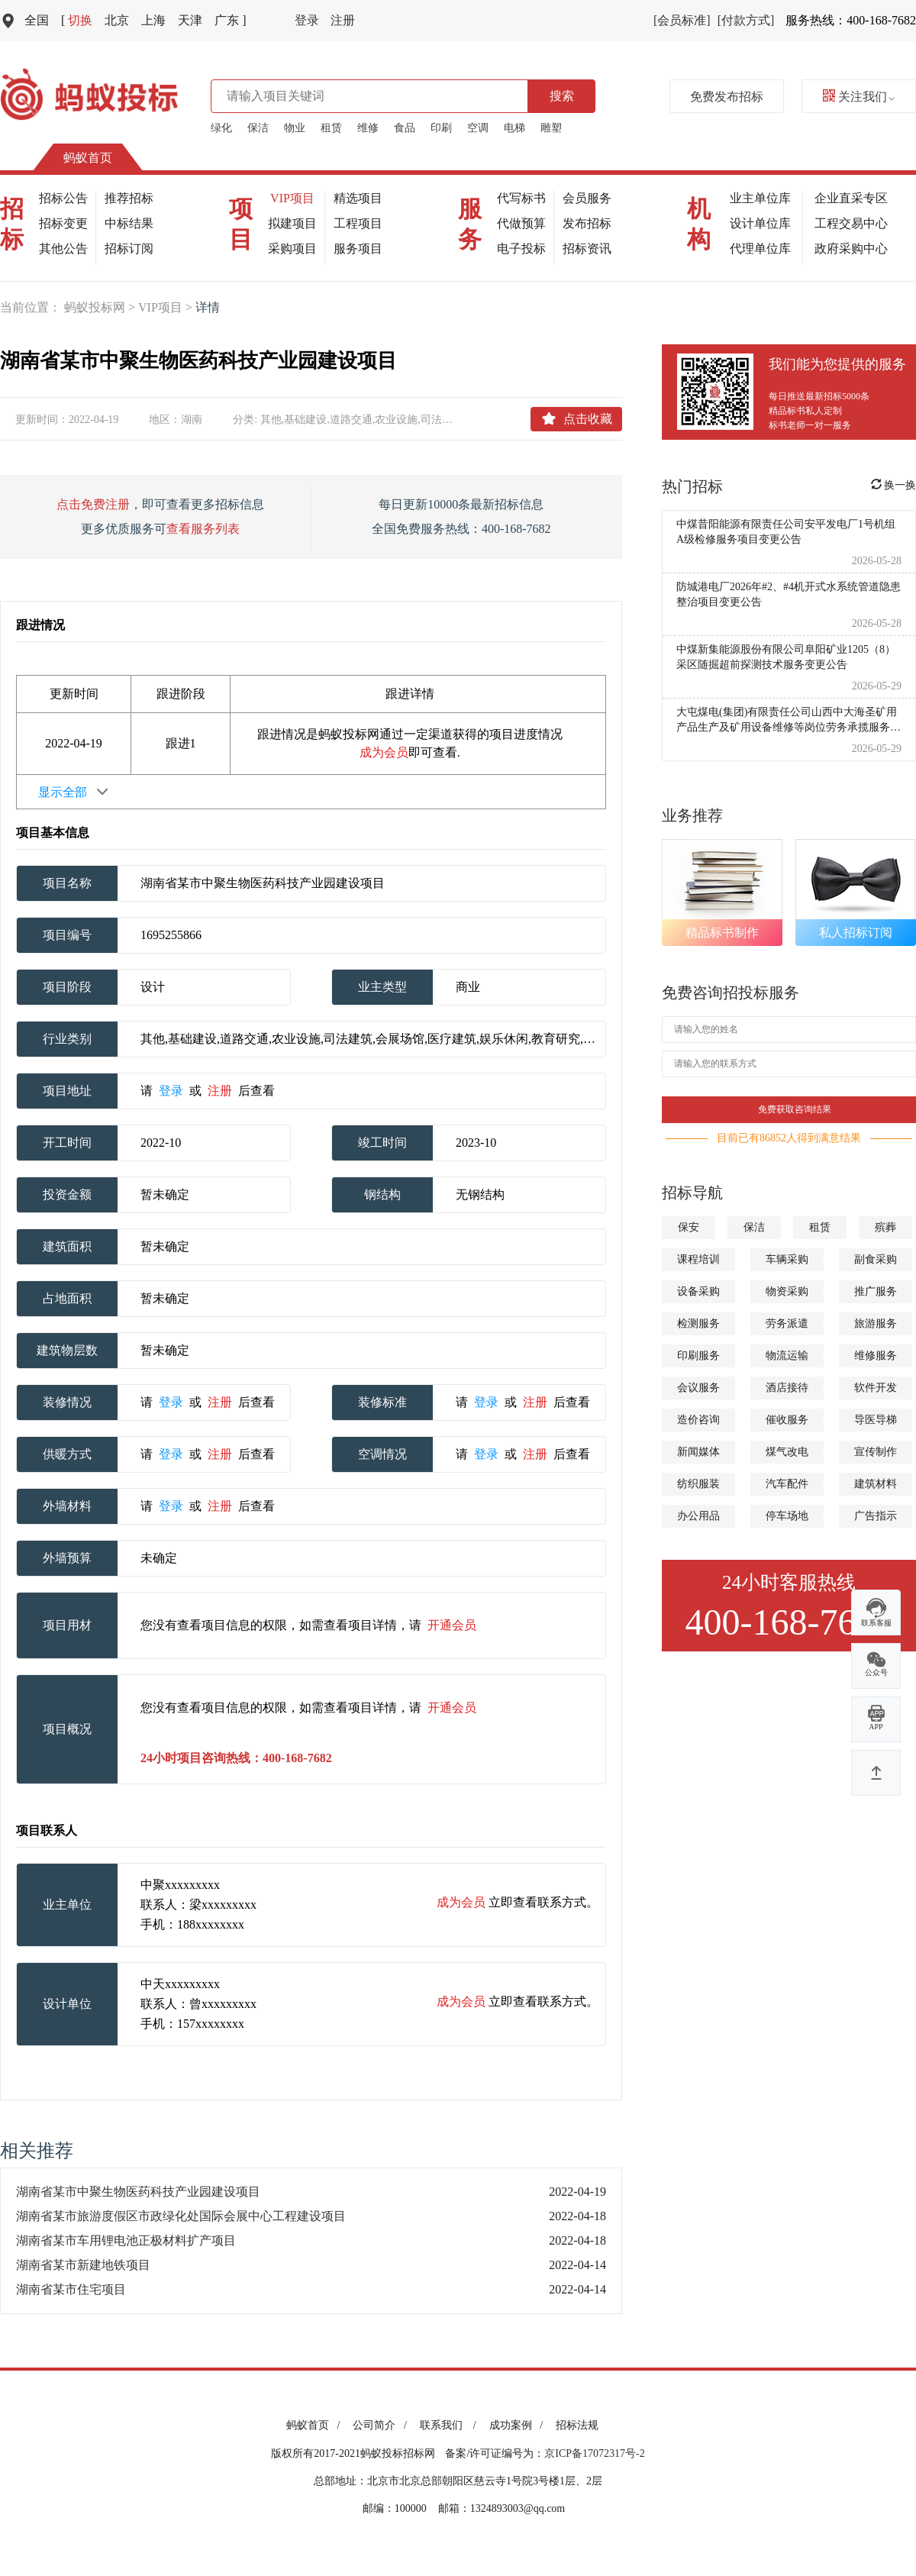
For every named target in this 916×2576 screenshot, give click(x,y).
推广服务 (875, 1291)
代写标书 (521, 198)
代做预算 (521, 223)
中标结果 (129, 223)
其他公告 (63, 248)
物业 (294, 128)
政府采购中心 (851, 248)
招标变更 (63, 223)
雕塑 (551, 128)
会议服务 (698, 1387)
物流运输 (787, 1355)
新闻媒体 (698, 1451)
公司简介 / (382, 2425)
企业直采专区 (851, 198)
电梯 (514, 128)
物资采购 (787, 1291)
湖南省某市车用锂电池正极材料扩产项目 (126, 2240)
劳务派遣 (787, 1323)
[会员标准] (682, 20)
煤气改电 (787, 1451)
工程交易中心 (851, 223)
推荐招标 (129, 198)
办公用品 (698, 1516)
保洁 (258, 128)
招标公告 (63, 198)
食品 (404, 128)
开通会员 (451, 1625)
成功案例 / (518, 2425)
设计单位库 (760, 223)
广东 (230, 20)
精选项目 (358, 198)
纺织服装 (698, 1484)
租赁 (331, 128)
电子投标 (521, 248)
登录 (307, 20)
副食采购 (875, 1259)
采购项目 (292, 248)
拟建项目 (292, 223)
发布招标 (587, 223)
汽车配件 (787, 1484)
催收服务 (787, 1419)
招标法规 (577, 2425)
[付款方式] (746, 20)
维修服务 (875, 1355)
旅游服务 (875, 1323)
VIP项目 (292, 198)
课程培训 (698, 1259)
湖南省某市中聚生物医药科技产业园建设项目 (138, 2191)
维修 (368, 128)
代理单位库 (760, 248)
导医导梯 (875, 1419)
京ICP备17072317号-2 (594, 2453)
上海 (153, 20)
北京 (117, 20)
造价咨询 (698, 1419)
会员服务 (587, 198)
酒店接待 (787, 1387)
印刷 (441, 128)
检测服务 (698, 1323)
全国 (36, 20)
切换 (76, 20)
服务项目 (358, 248)
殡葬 (885, 1227)
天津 (190, 20)
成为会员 (384, 752)
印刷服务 (698, 1355)
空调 (478, 128)
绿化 (221, 128)
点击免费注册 (93, 504)
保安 (688, 1227)
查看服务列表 (203, 528)
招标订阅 (129, 248)
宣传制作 (875, 1451)
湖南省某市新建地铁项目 (83, 2264)
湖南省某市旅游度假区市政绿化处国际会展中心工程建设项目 (181, 2216)
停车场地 (787, 1516)
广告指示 (875, 1516)
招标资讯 (587, 248)
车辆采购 (787, 1259)
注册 (343, 20)
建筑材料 (875, 1484)
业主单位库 (760, 198)
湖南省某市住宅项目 (71, 2289)
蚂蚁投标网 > (101, 307)
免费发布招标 (726, 96)
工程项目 (358, 223)
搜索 (562, 95)
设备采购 (698, 1291)
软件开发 (875, 1387)
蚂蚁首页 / (315, 2425)
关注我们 (859, 96)
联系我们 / (451, 2425)
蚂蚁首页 (87, 157)
